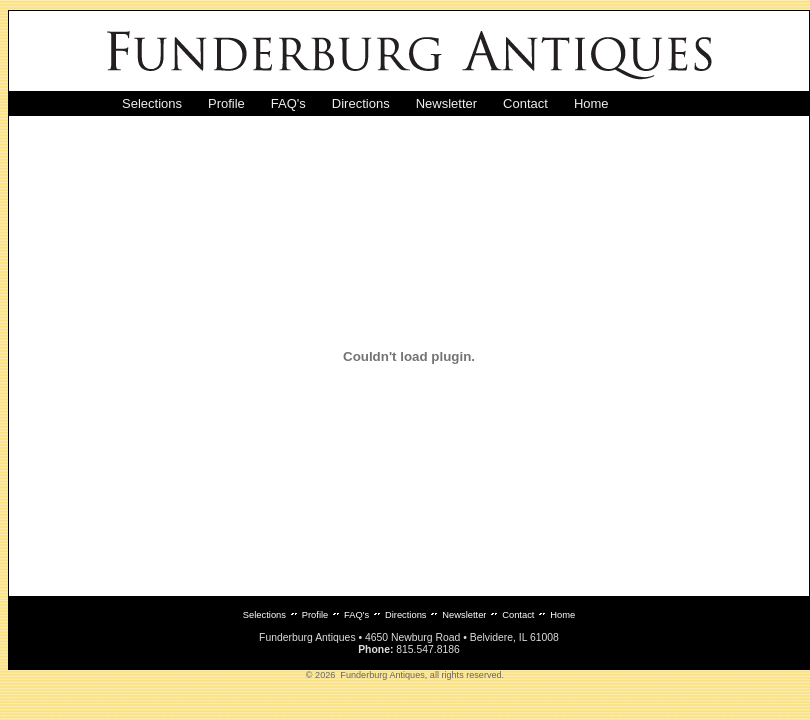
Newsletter (446, 103)
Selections (152, 103)
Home (591, 103)
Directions (361, 103)
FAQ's (288, 103)
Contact (525, 103)
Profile (226, 103)
